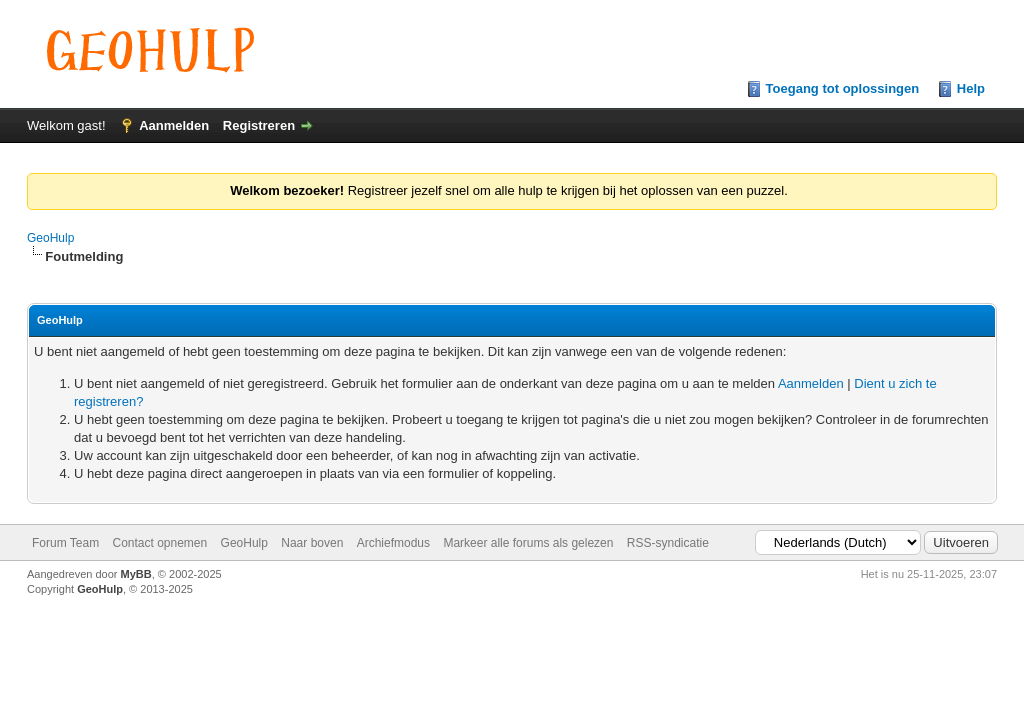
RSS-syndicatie (668, 543)
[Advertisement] (512, 642)
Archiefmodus (393, 543)
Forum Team (65, 543)
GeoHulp (50, 238)
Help (971, 88)
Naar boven (312, 543)
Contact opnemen (159, 543)
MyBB (136, 574)
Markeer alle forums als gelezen (528, 543)
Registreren (259, 125)
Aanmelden (174, 125)
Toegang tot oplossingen (843, 88)
